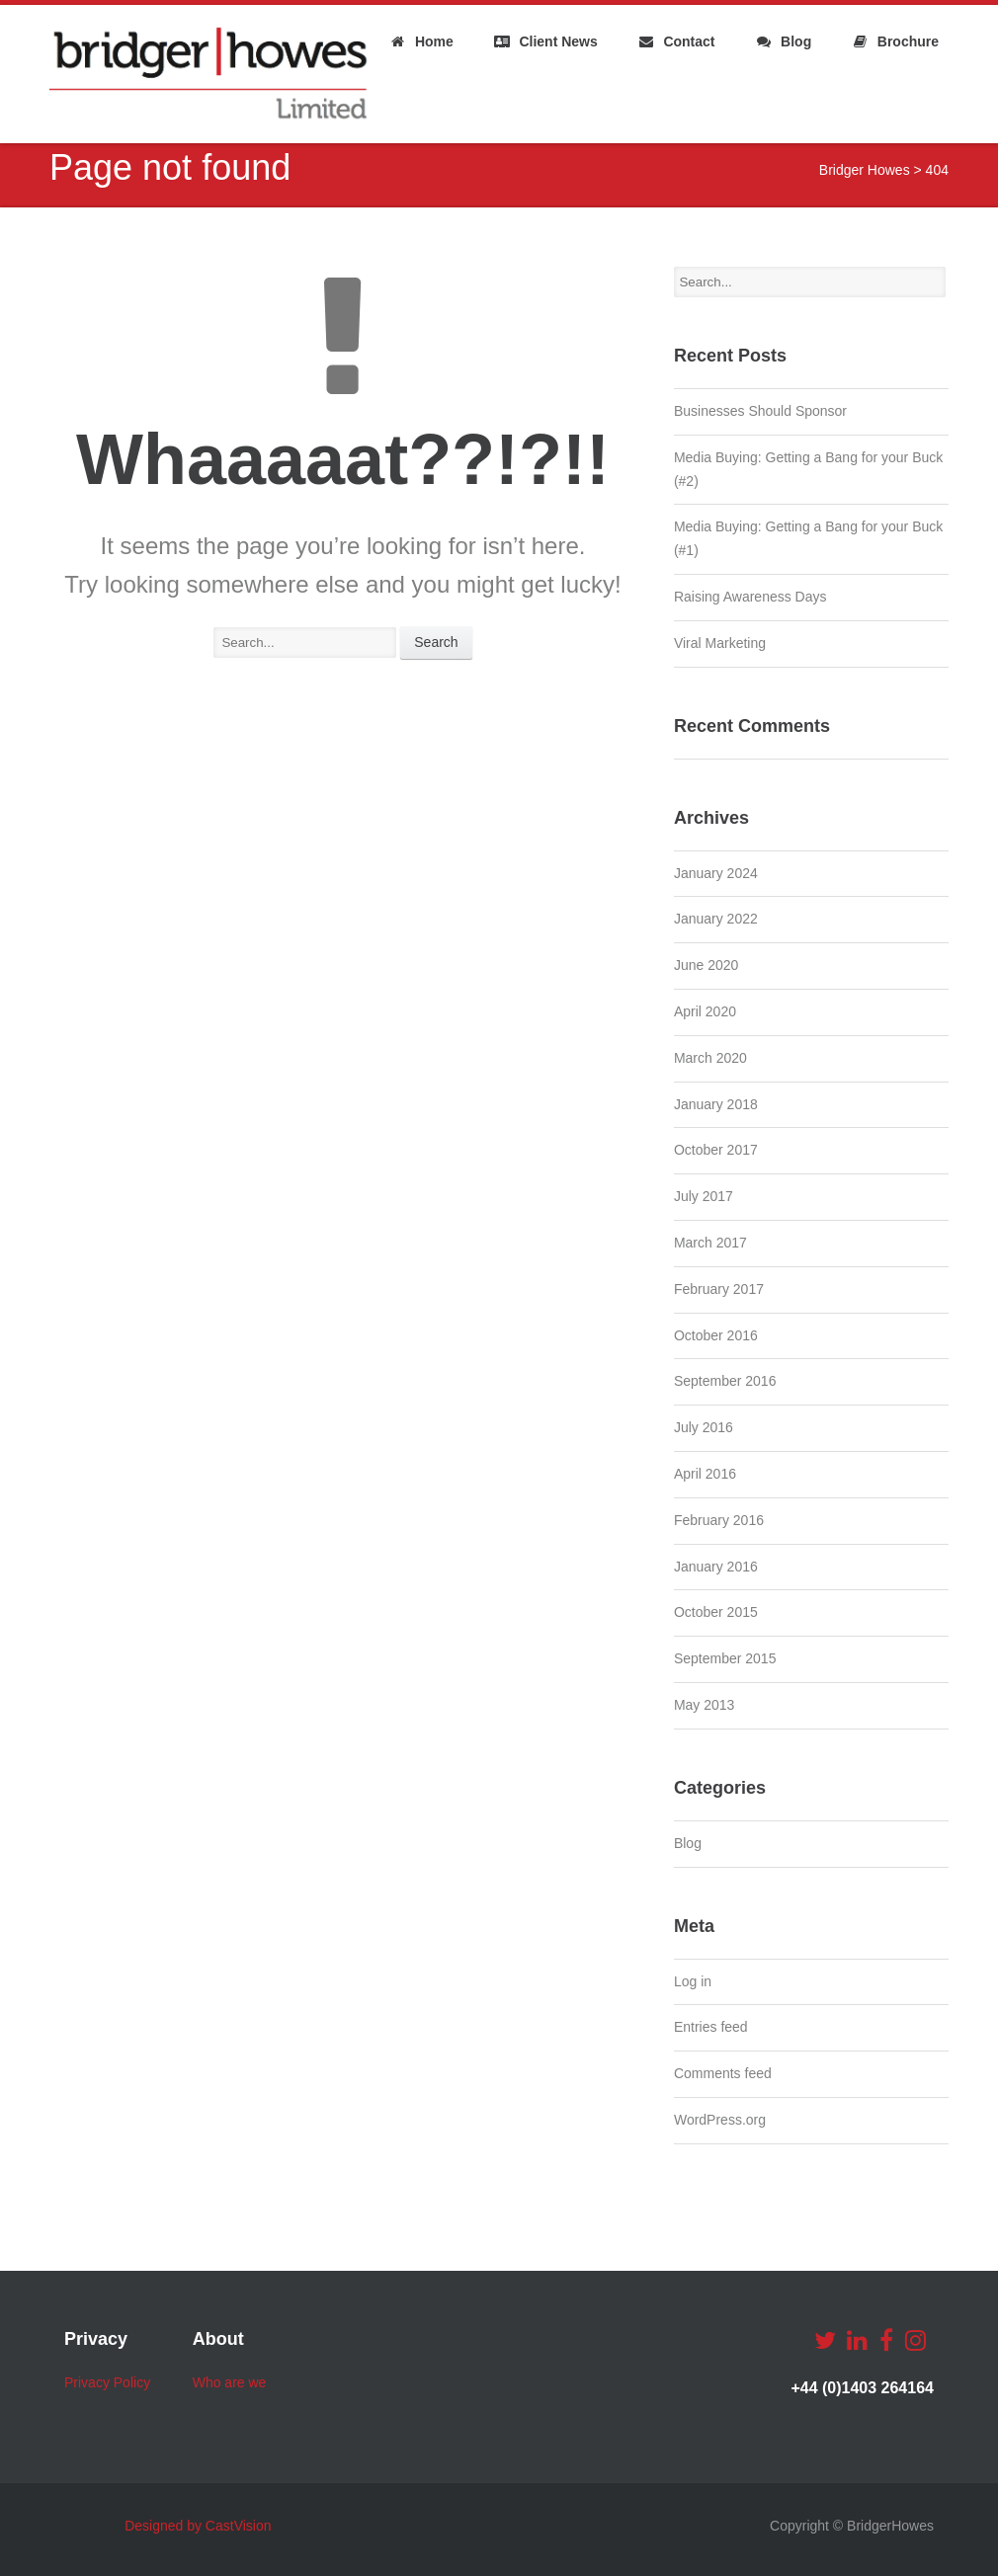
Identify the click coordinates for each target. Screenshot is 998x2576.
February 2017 (719, 1289)
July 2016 (703, 1427)
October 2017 (716, 1150)
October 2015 (716, 1612)
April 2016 (705, 1474)
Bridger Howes (864, 170)
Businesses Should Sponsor (760, 411)
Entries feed (711, 2027)
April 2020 (705, 1011)
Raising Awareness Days (750, 596)
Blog (688, 1843)
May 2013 (704, 1705)
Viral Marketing (720, 643)
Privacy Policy (107, 2382)
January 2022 (716, 918)
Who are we (230, 2382)
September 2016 (725, 1381)
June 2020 (706, 965)
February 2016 (719, 1520)
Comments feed (723, 2073)
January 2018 (716, 1104)
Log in (692, 1981)
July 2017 (703, 1196)
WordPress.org (720, 2120)
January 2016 (716, 1566)
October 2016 (716, 1335)
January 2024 (716, 873)
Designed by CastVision (198, 2526)
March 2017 (710, 1242)
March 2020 (710, 1058)
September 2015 (725, 1658)
